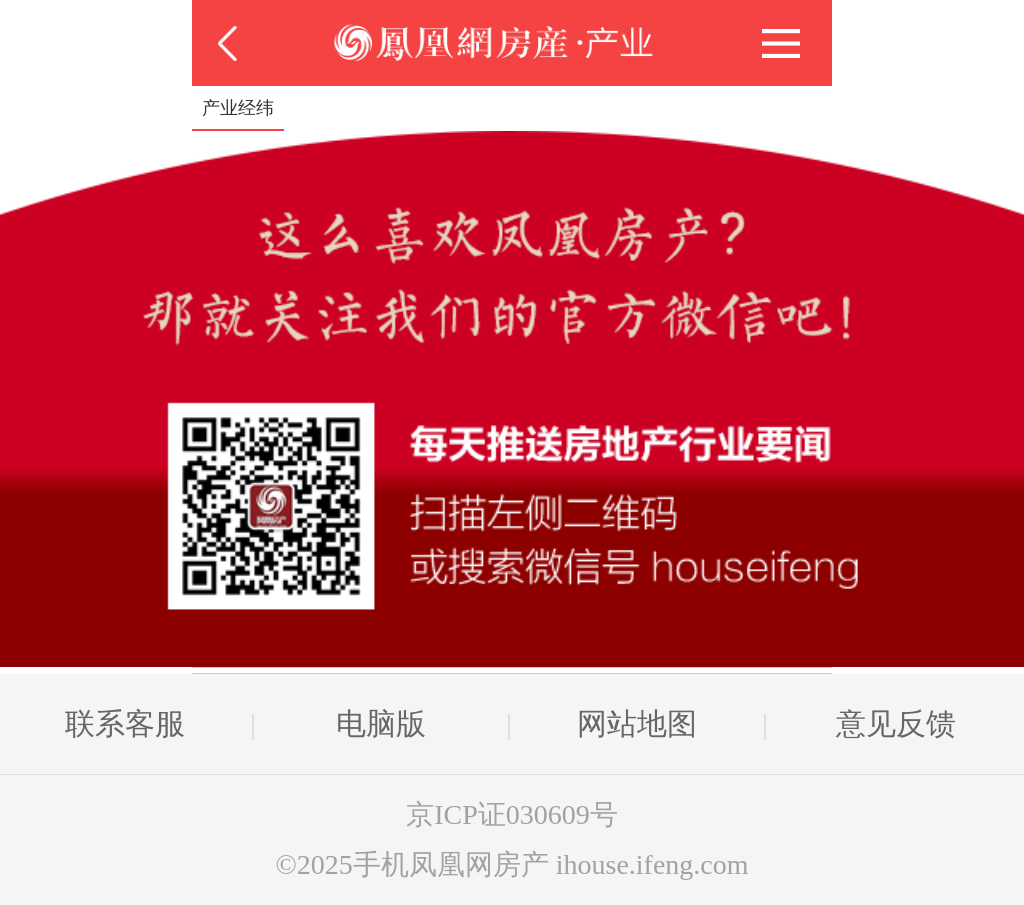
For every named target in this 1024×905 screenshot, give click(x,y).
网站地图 (637, 723)
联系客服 (125, 723)
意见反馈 (896, 723)
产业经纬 (238, 108)
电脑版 (381, 723)
